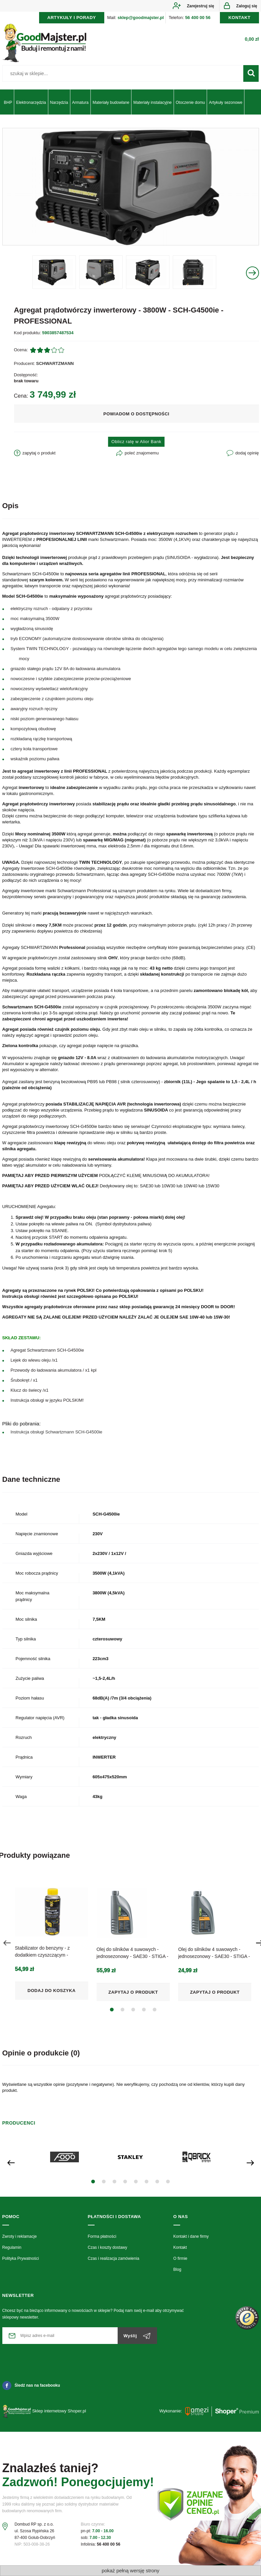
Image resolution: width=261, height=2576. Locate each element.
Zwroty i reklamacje (19, 2236)
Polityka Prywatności (20, 2258)
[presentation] (7, 1943)
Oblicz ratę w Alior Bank (136, 441)
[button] (112, 2009)
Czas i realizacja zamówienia (113, 2258)
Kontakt (180, 2247)
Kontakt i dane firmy (191, 2236)
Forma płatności (102, 2236)
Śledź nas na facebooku (31, 2385)
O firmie (180, 2258)
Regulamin (11, 2247)
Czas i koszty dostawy (107, 2247)
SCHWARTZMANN (55, 363)
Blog (177, 2269)
